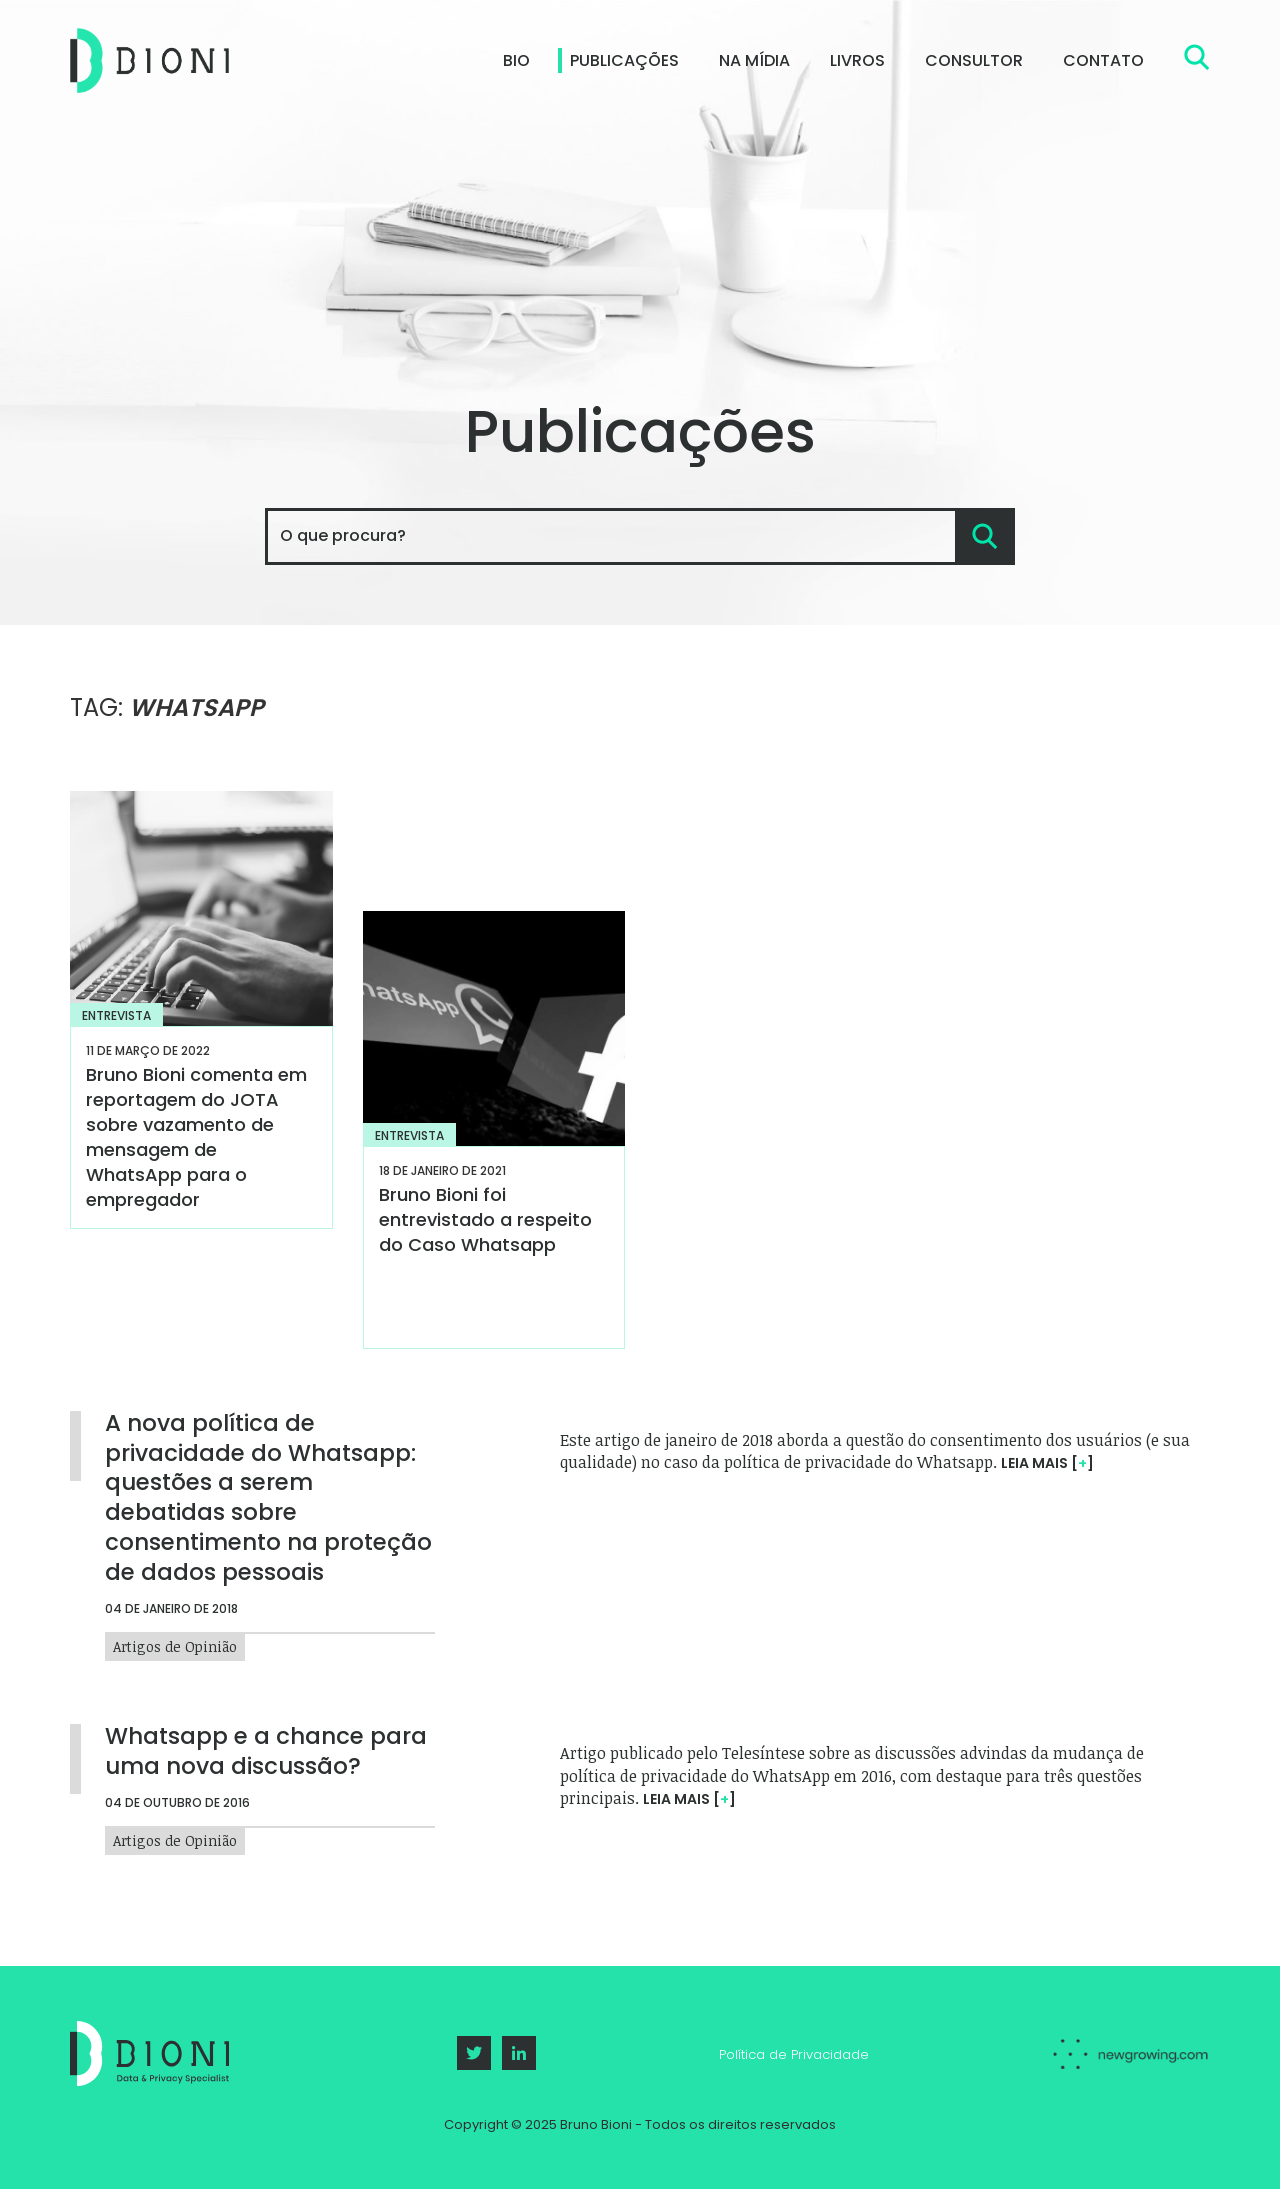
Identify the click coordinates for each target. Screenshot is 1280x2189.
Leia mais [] (1047, 1463)
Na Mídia (754, 60)
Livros (857, 60)
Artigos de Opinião (175, 1644)
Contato (1103, 60)
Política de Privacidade (794, 2054)
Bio (516, 60)
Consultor (974, 60)
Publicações (624, 60)
